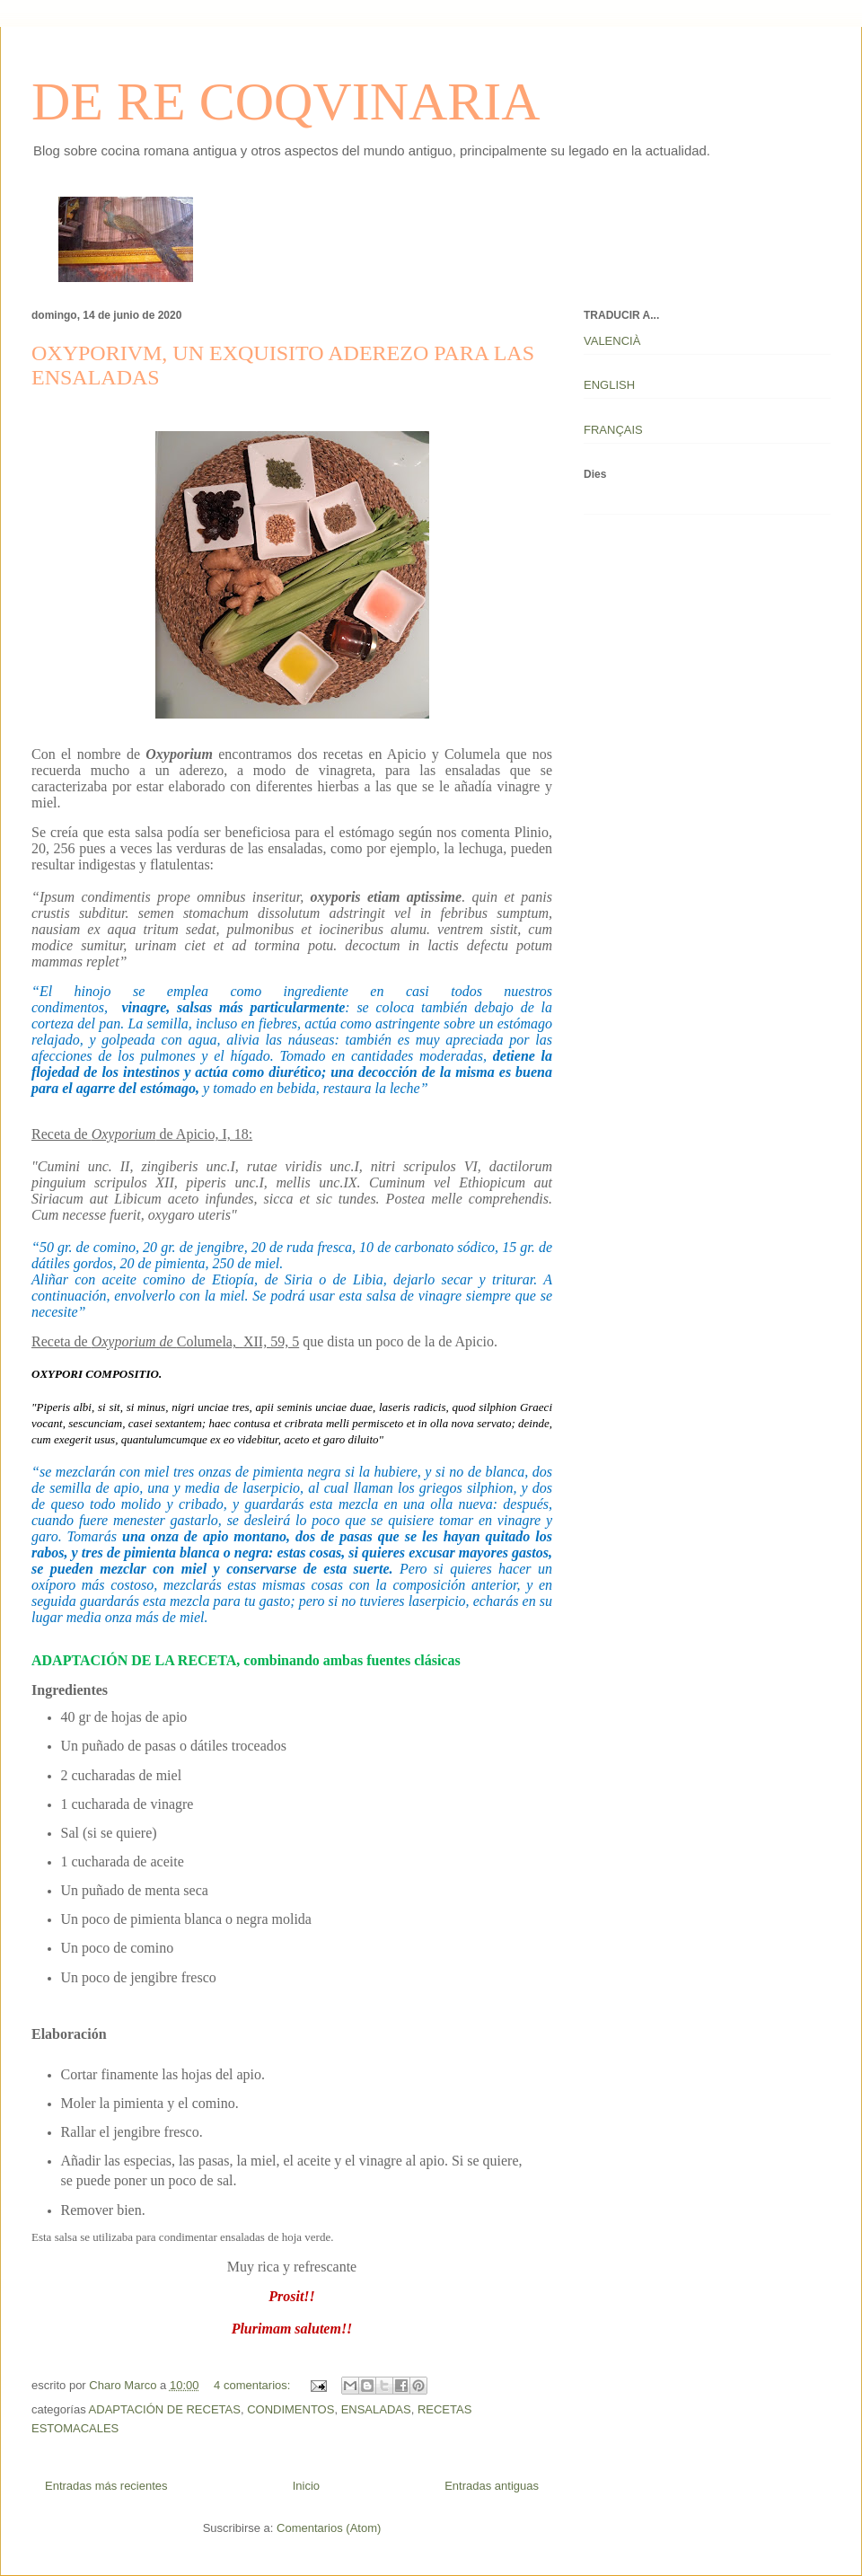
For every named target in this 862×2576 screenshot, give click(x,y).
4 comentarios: (254, 2385)
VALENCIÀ (612, 341)
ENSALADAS (376, 2409)
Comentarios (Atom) (329, 2528)
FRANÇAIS (613, 430)
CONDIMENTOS (290, 2409)
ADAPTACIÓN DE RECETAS (165, 2409)
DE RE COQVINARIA (286, 101)
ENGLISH (609, 385)
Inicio (306, 2485)
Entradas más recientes (106, 2485)
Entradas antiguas (491, 2485)
